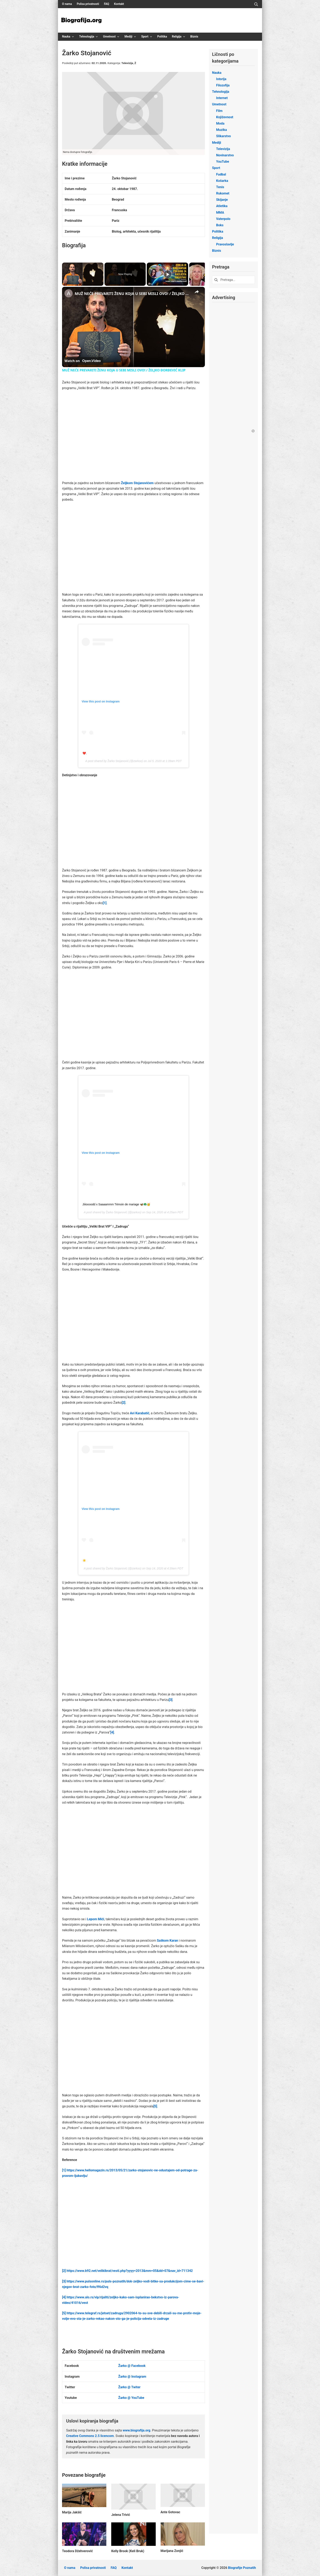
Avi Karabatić (139, 1413)
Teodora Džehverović (77, 2551)
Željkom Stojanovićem (137, 483)
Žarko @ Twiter (129, 2387)
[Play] (167, 274)
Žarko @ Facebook (132, 2366)
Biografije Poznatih (242, 2568)
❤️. (84, 753)
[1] (105, 903)
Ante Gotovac (170, 2512)
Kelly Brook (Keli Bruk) (127, 2551)
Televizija (127, 63)
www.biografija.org (136, 2430)
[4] (112, 1732)
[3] (170, 1700)
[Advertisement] (136, 2033)
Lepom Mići (95, 1919)
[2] (123, 1402)
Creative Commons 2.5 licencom (90, 2436)
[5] (155, 2106)
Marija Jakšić (72, 2512)
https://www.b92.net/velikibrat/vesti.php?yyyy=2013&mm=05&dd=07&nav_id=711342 (130, 2271)
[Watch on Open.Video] (82, 361)
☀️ (84, 1560)
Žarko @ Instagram (132, 2376)
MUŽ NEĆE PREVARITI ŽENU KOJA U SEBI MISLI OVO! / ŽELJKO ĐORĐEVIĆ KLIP (133, 293)
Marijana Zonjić (172, 2551)
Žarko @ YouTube (131, 2398)
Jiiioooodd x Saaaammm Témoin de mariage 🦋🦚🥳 (116, 1204)
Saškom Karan (167, 1940)
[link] (68, 293)
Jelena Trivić (120, 2515)
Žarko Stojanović (118, 761)
